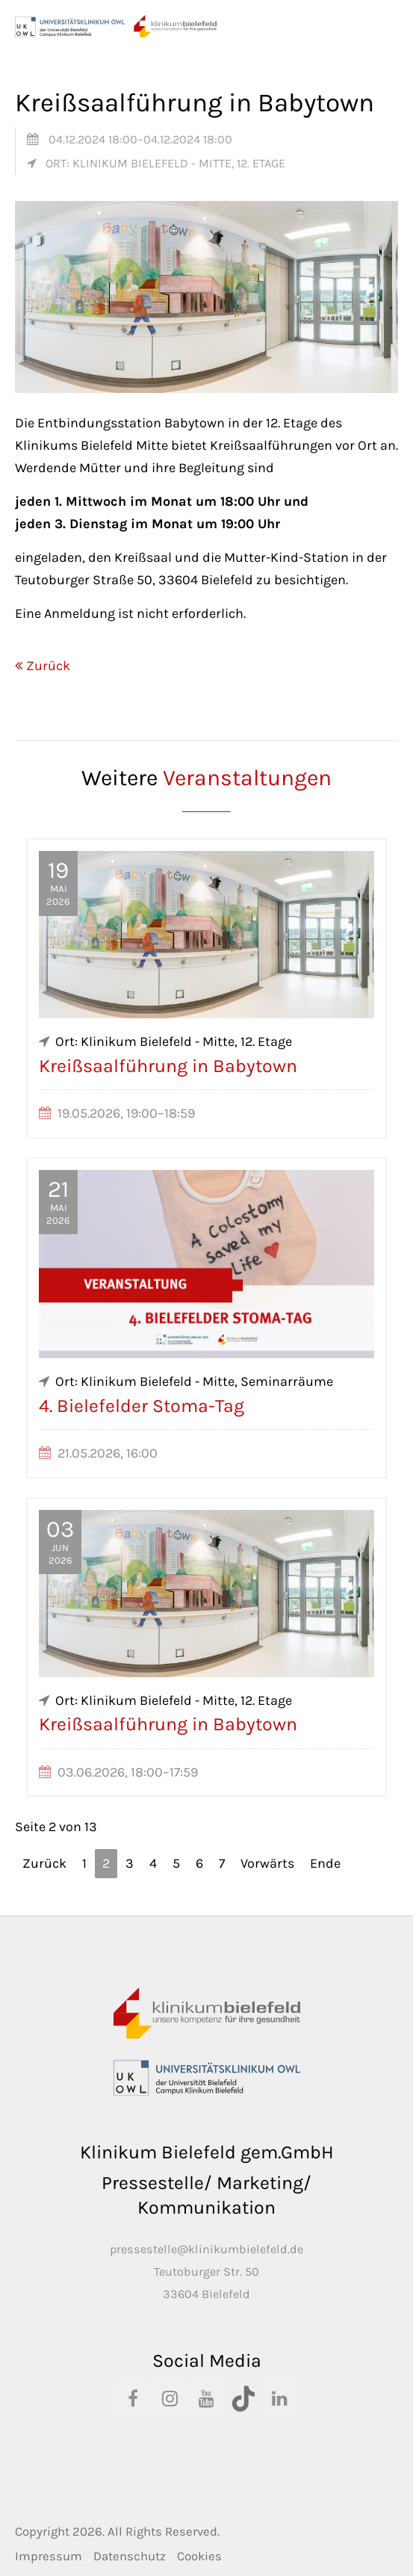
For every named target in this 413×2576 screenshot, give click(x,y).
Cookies (199, 2556)
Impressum (48, 2556)
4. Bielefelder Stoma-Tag (141, 1406)
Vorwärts (267, 1863)
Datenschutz (129, 2556)
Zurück (48, 665)
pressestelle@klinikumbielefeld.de (206, 2249)
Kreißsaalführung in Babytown (168, 1066)
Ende (325, 1863)
